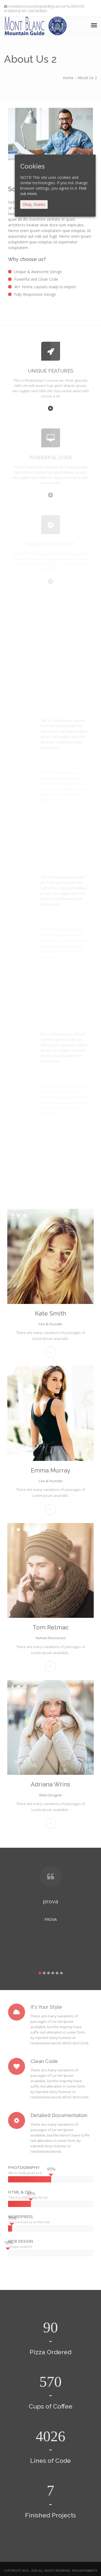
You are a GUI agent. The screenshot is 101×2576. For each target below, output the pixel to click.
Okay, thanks (34, 204)
